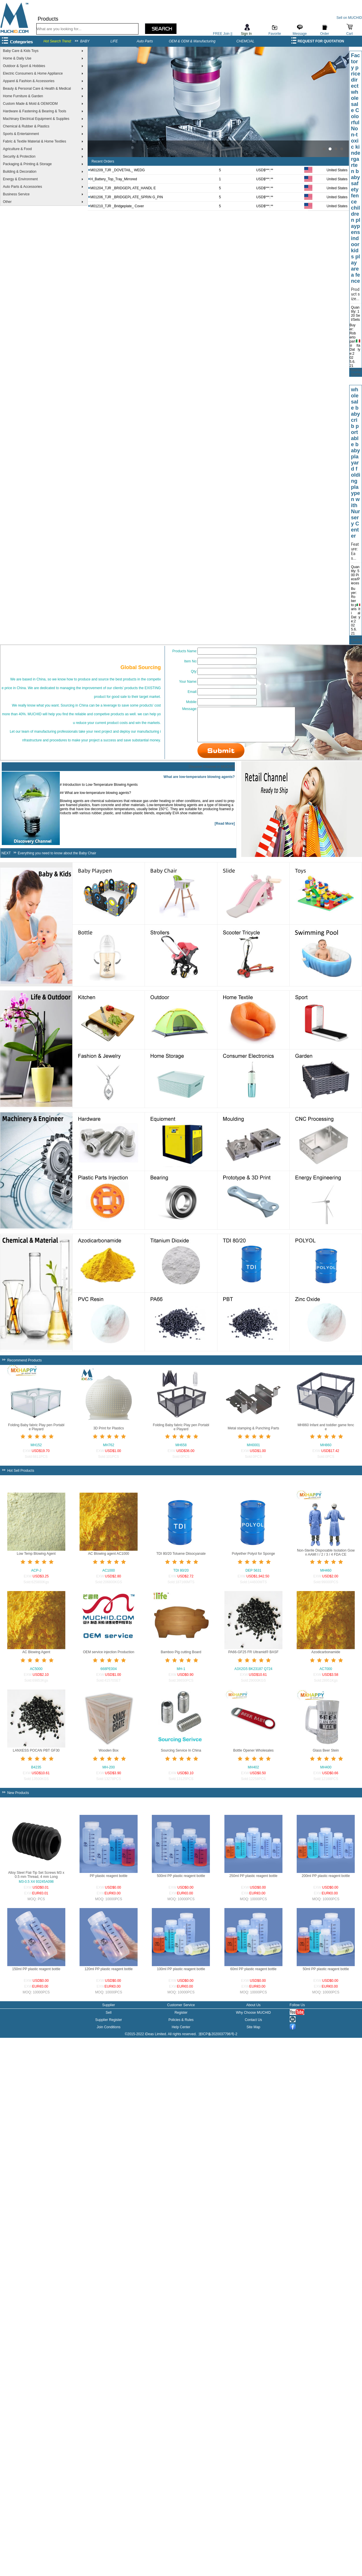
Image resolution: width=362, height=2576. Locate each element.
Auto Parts (145, 41)
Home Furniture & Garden (23, 96)
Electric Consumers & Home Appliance (33, 73)
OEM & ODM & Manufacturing (192, 41)
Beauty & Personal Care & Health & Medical (37, 89)
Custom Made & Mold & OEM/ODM (30, 104)
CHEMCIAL (245, 41)
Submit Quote (355, 372)
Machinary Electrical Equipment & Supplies (36, 119)
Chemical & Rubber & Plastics (26, 126)
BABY (84, 41)
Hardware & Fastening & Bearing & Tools (34, 111)
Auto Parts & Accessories (22, 187)
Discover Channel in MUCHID (212, 771)
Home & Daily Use (17, 58)
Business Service (16, 194)
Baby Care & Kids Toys (21, 51)
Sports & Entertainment (21, 134)
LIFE (114, 41)
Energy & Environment (20, 179)
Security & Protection (19, 156)
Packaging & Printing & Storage (27, 164)
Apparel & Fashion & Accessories (28, 81)
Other (7, 202)
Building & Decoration (19, 172)
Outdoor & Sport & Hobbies (24, 66)
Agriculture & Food (17, 149)
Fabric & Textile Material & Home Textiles (34, 141)
